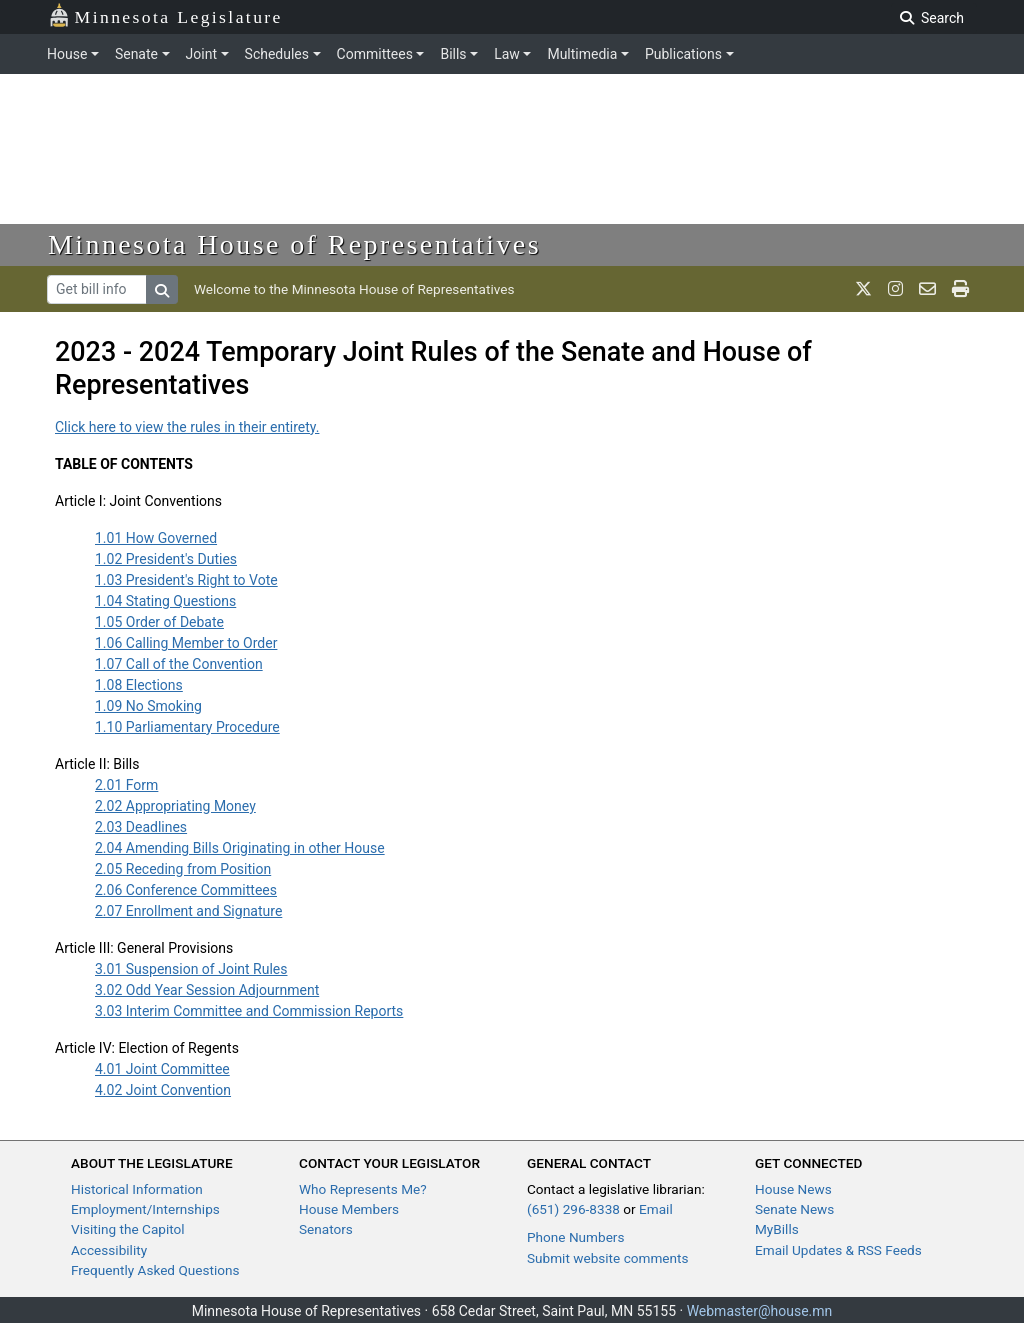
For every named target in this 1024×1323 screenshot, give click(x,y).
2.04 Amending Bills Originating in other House (240, 848)
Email (656, 1209)
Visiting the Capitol (128, 1229)
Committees (375, 54)
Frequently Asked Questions (155, 1270)
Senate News (794, 1209)
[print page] (960, 289)
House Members (349, 1209)
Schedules (277, 54)
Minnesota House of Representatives (294, 244)
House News (793, 1189)
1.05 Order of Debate (159, 622)
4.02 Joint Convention (163, 1090)
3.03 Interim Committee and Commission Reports (249, 1011)
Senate (136, 54)
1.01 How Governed (156, 538)
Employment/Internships (145, 1209)
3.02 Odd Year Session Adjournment (207, 990)
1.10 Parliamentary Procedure (187, 727)
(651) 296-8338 (573, 1209)
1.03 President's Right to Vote (186, 580)
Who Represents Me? (363, 1189)
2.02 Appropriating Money (175, 806)
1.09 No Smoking (148, 706)
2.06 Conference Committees (186, 890)
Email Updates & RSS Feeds (838, 1250)
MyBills (777, 1229)
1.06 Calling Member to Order (186, 643)
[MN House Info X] (863, 289)
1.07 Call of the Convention (179, 664)
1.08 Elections (139, 685)
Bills (453, 54)
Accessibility (109, 1250)
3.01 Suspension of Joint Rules (191, 969)
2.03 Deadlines (141, 827)
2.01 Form (126, 785)
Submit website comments (608, 1258)
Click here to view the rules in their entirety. (187, 427)
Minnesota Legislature (165, 15)
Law (507, 54)
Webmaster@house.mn (760, 1311)
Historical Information (137, 1189)
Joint (201, 54)
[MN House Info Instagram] (895, 289)
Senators (326, 1229)
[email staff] (927, 289)
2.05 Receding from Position (183, 869)
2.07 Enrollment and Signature (188, 911)
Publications (683, 54)
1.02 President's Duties (166, 559)
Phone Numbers (575, 1237)
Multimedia (582, 54)
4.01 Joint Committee (162, 1069)
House (67, 54)
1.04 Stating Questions (165, 601)
